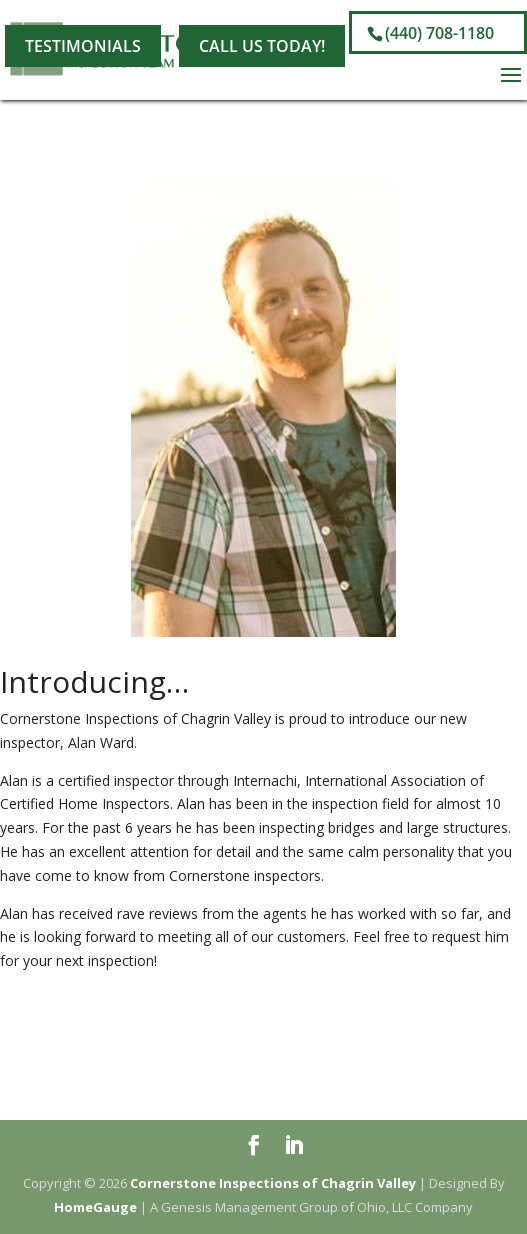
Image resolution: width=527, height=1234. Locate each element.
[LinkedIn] (184, 17)
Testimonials (83, 46)
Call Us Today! (262, 46)
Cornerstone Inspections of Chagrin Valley (273, 1183)
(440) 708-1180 (439, 33)
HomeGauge (95, 1207)
